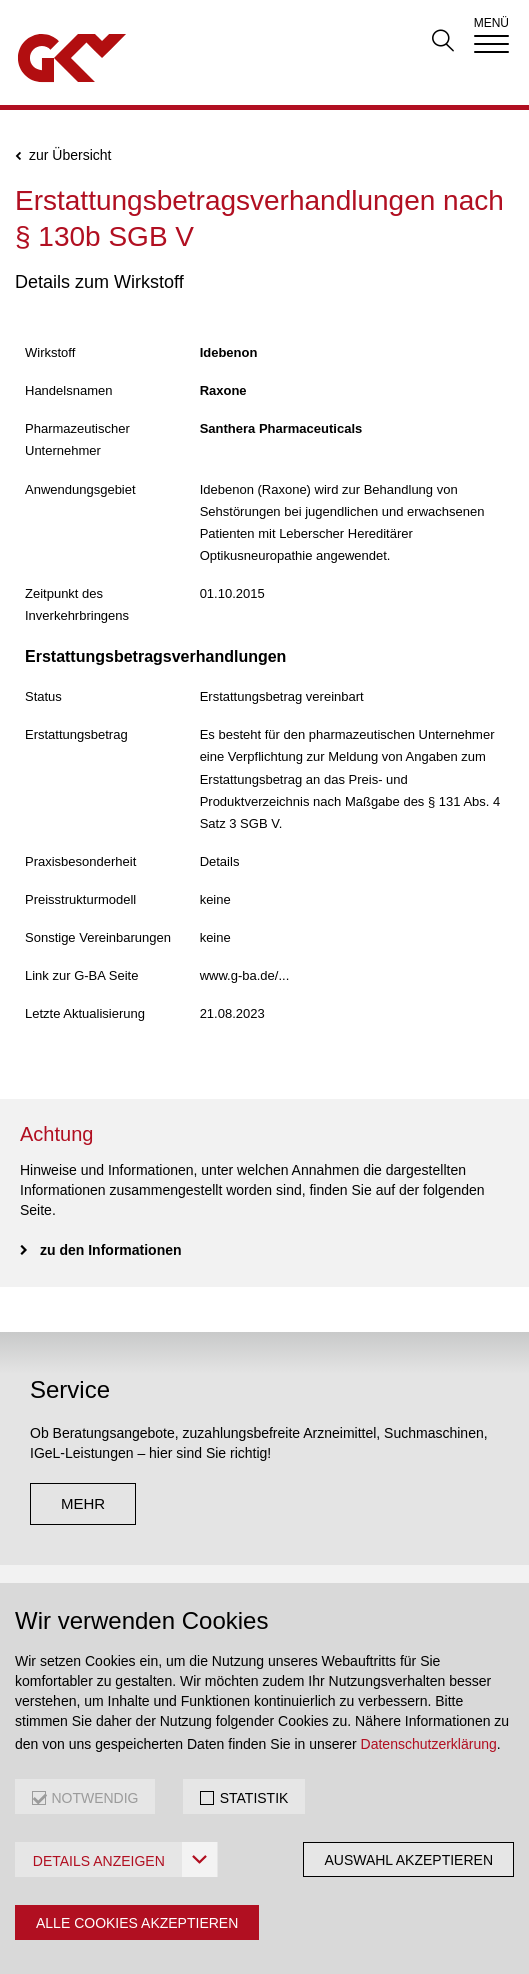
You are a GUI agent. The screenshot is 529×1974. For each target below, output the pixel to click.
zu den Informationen (111, 1250)
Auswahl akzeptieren (408, 1860)
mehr (83, 1503)
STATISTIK (254, 1798)
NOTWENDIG (94, 1798)
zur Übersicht (70, 155)
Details (220, 861)
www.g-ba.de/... (245, 975)
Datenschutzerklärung (429, 1744)
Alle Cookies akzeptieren (137, 1923)
